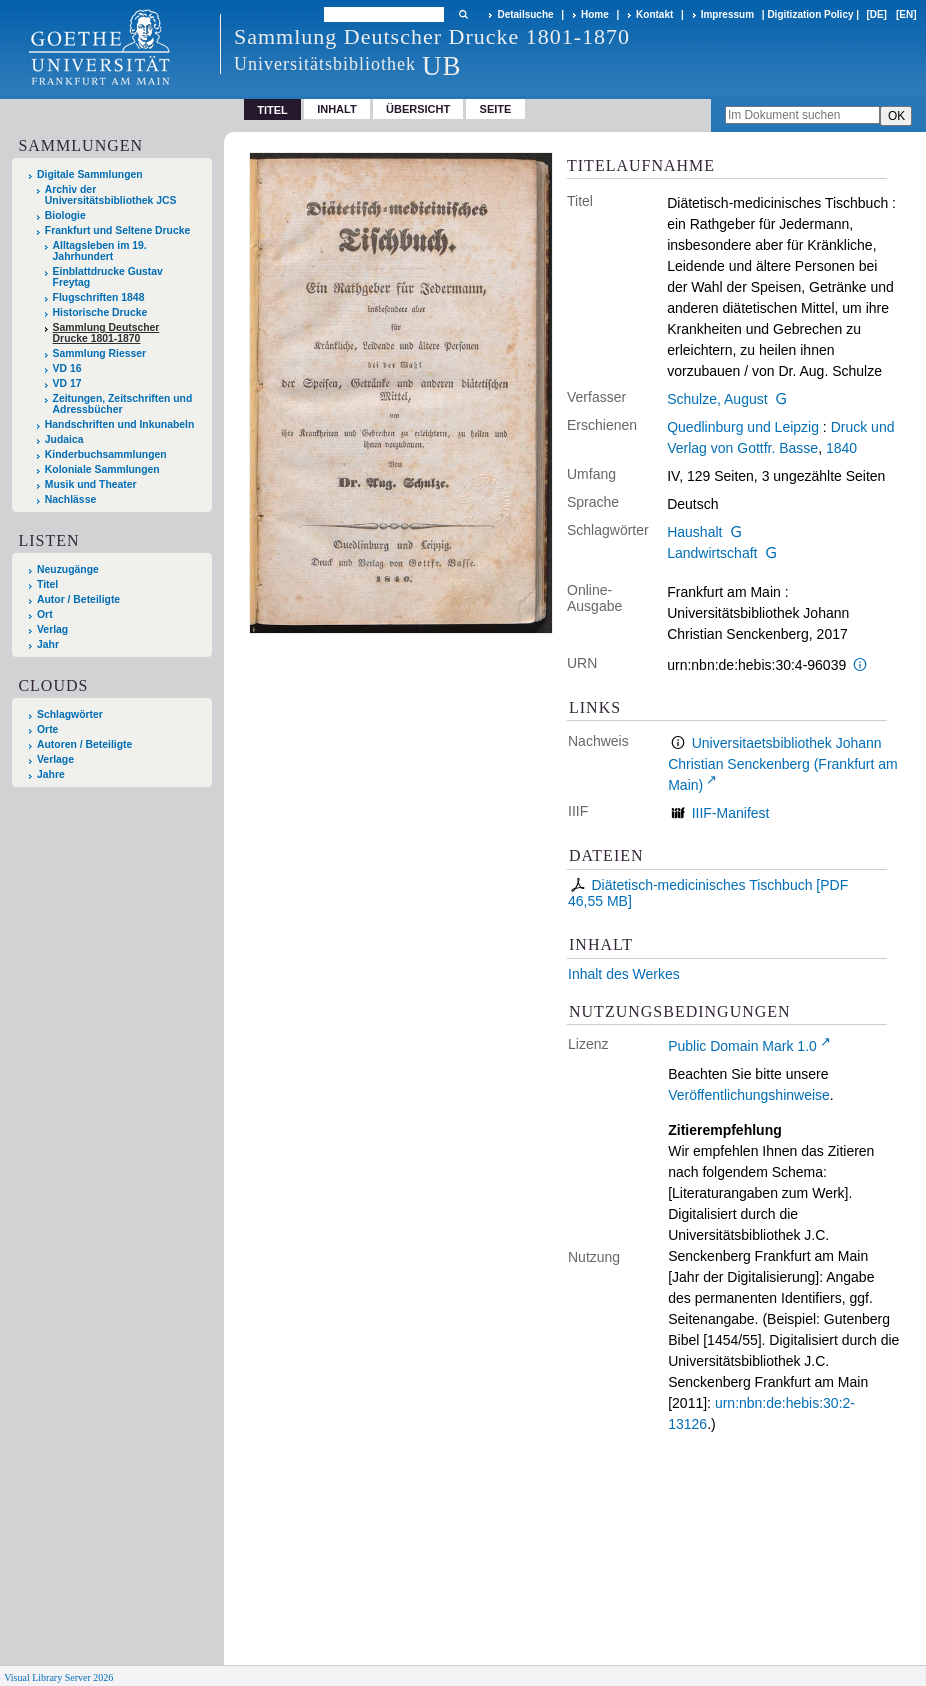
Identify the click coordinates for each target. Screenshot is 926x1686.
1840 (841, 448)
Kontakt (654, 14)
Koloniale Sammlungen (102, 469)
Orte (47, 729)
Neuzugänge (68, 569)
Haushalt (694, 532)
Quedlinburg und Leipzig (743, 427)
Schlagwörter (70, 714)
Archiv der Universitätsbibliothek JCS (111, 195)
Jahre (51, 774)
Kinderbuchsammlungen (106, 454)
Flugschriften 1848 (99, 297)
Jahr (48, 644)
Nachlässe (70, 499)
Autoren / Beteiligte (84, 744)
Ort (45, 614)
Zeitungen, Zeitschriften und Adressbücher (123, 404)
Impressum (727, 14)
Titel (47, 584)
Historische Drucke (100, 312)
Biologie (65, 215)
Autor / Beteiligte (78, 599)
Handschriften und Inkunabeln (120, 424)
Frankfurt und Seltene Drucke (118, 230)
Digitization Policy (810, 14)
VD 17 (67, 383)
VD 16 (67, 368)
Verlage (55, 759)
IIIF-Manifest (731, 813)
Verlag (52, 629)
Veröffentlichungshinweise (749, 1095)
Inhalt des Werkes (624, 974)
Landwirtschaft (712, 553)
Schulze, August (717, 399)
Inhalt (337, 109)
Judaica (64, 439)
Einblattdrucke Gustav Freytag (108, 277)
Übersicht (418, 109)
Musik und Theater (91, 484)
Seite (496, 109)
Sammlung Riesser (100, 353)
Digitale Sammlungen (90, 174)
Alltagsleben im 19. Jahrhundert (100, 251)
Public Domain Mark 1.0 (742, 1046)
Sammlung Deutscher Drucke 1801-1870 (106, 333)
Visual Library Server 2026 (58, 1677)
